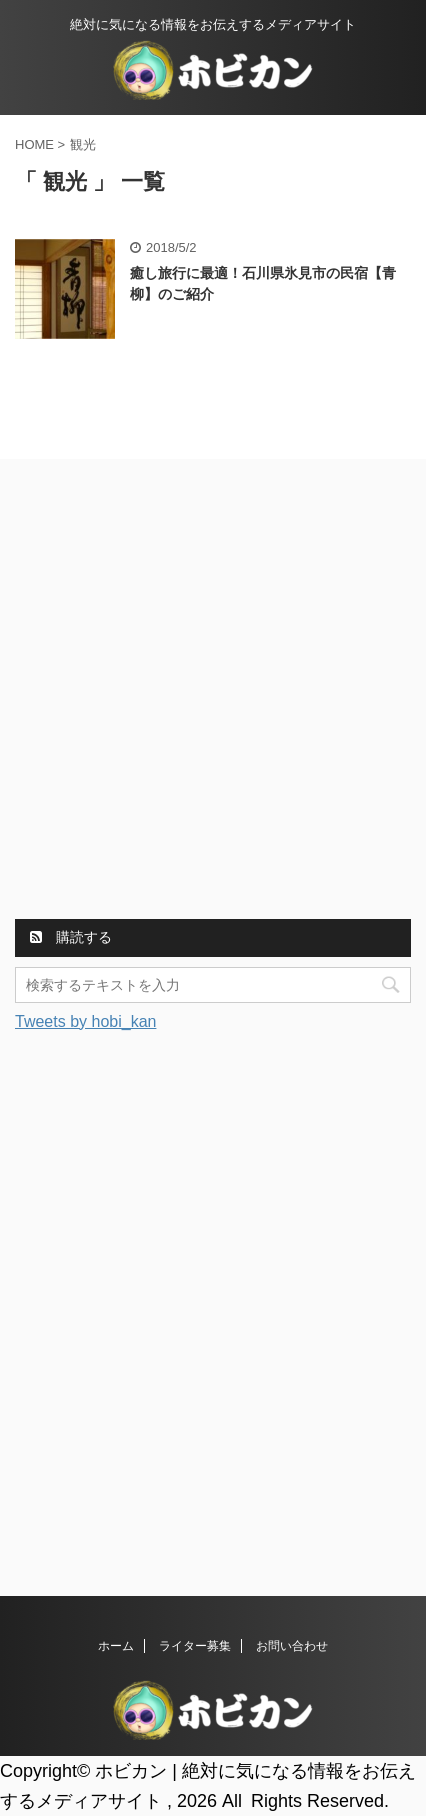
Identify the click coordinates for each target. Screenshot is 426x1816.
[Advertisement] (213, 692)
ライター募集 (195, 1646)
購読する (71, 937)
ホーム (116, 1646)
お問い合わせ (292, 1646)
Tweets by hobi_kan (85, 1021)
